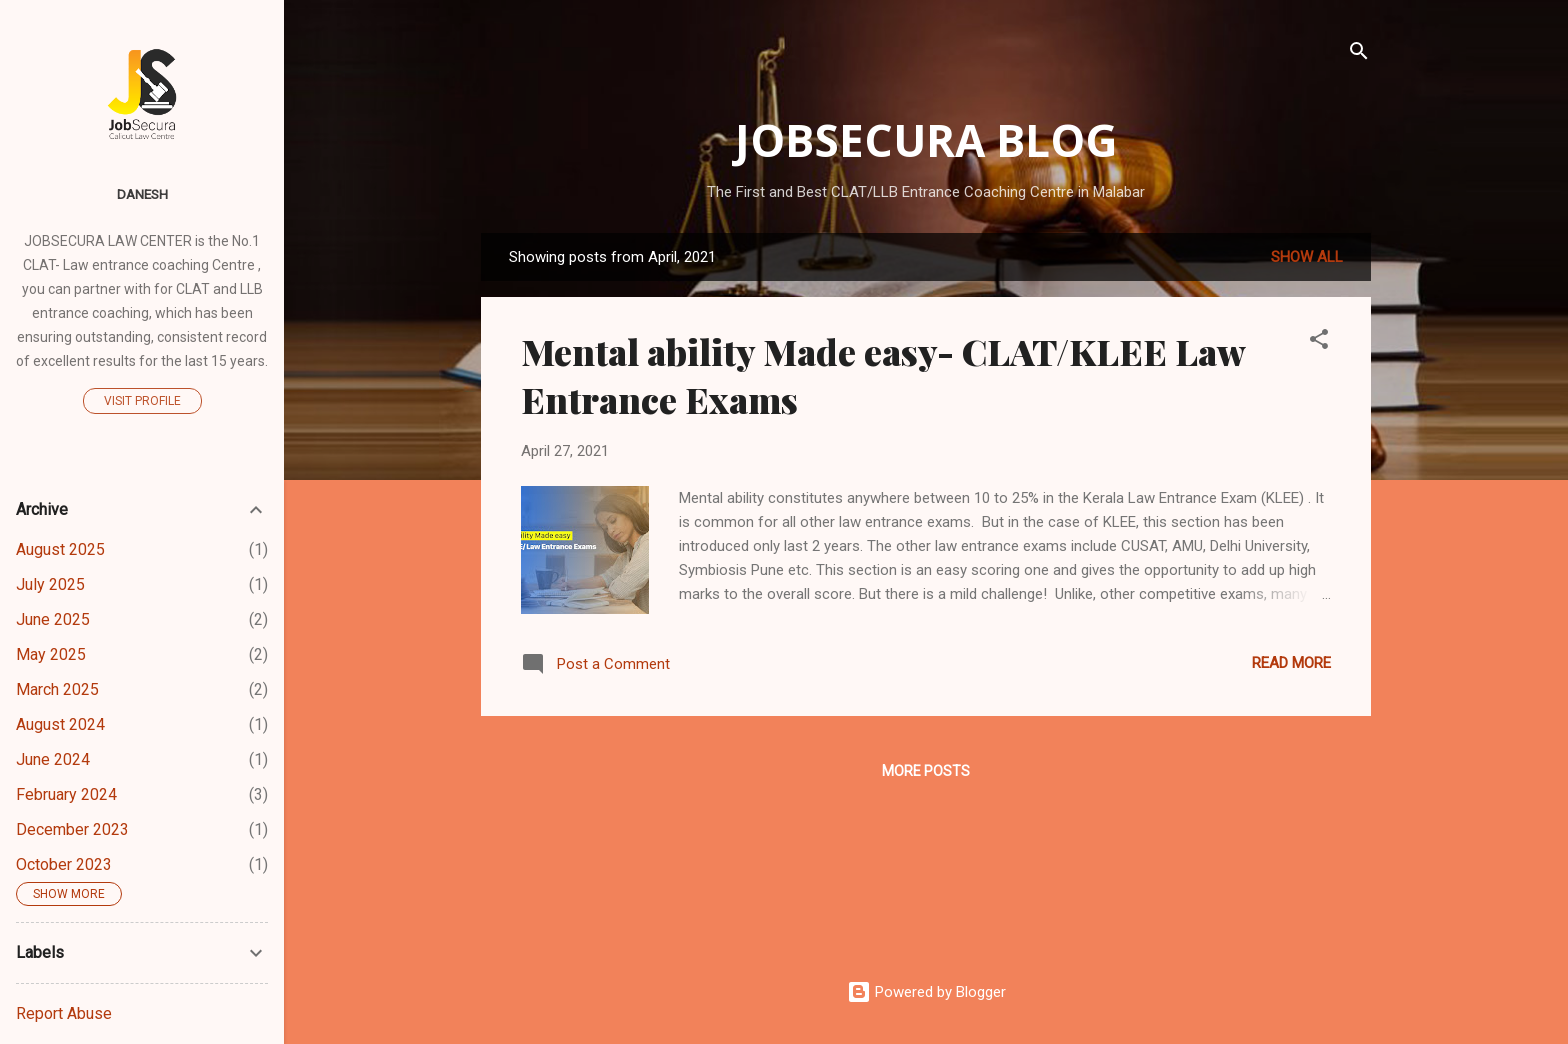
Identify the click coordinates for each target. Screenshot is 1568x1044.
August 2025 (60, 549)
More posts (926, 771)
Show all (1307, 257)
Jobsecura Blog (926, 140)
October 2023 (64, 864)
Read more (1291, 663)
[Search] (1359, 54)
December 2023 (72, 829)
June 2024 (53, 759)
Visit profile (142, 401)
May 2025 (51, 654)
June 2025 (53, 619)
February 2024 (66, 794)
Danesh (142, 194)
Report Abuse (64, 1013)
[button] (1319, 342)
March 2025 (57, 689)
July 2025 (50, 584)
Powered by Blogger (926, 992)
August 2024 (60, 724)
